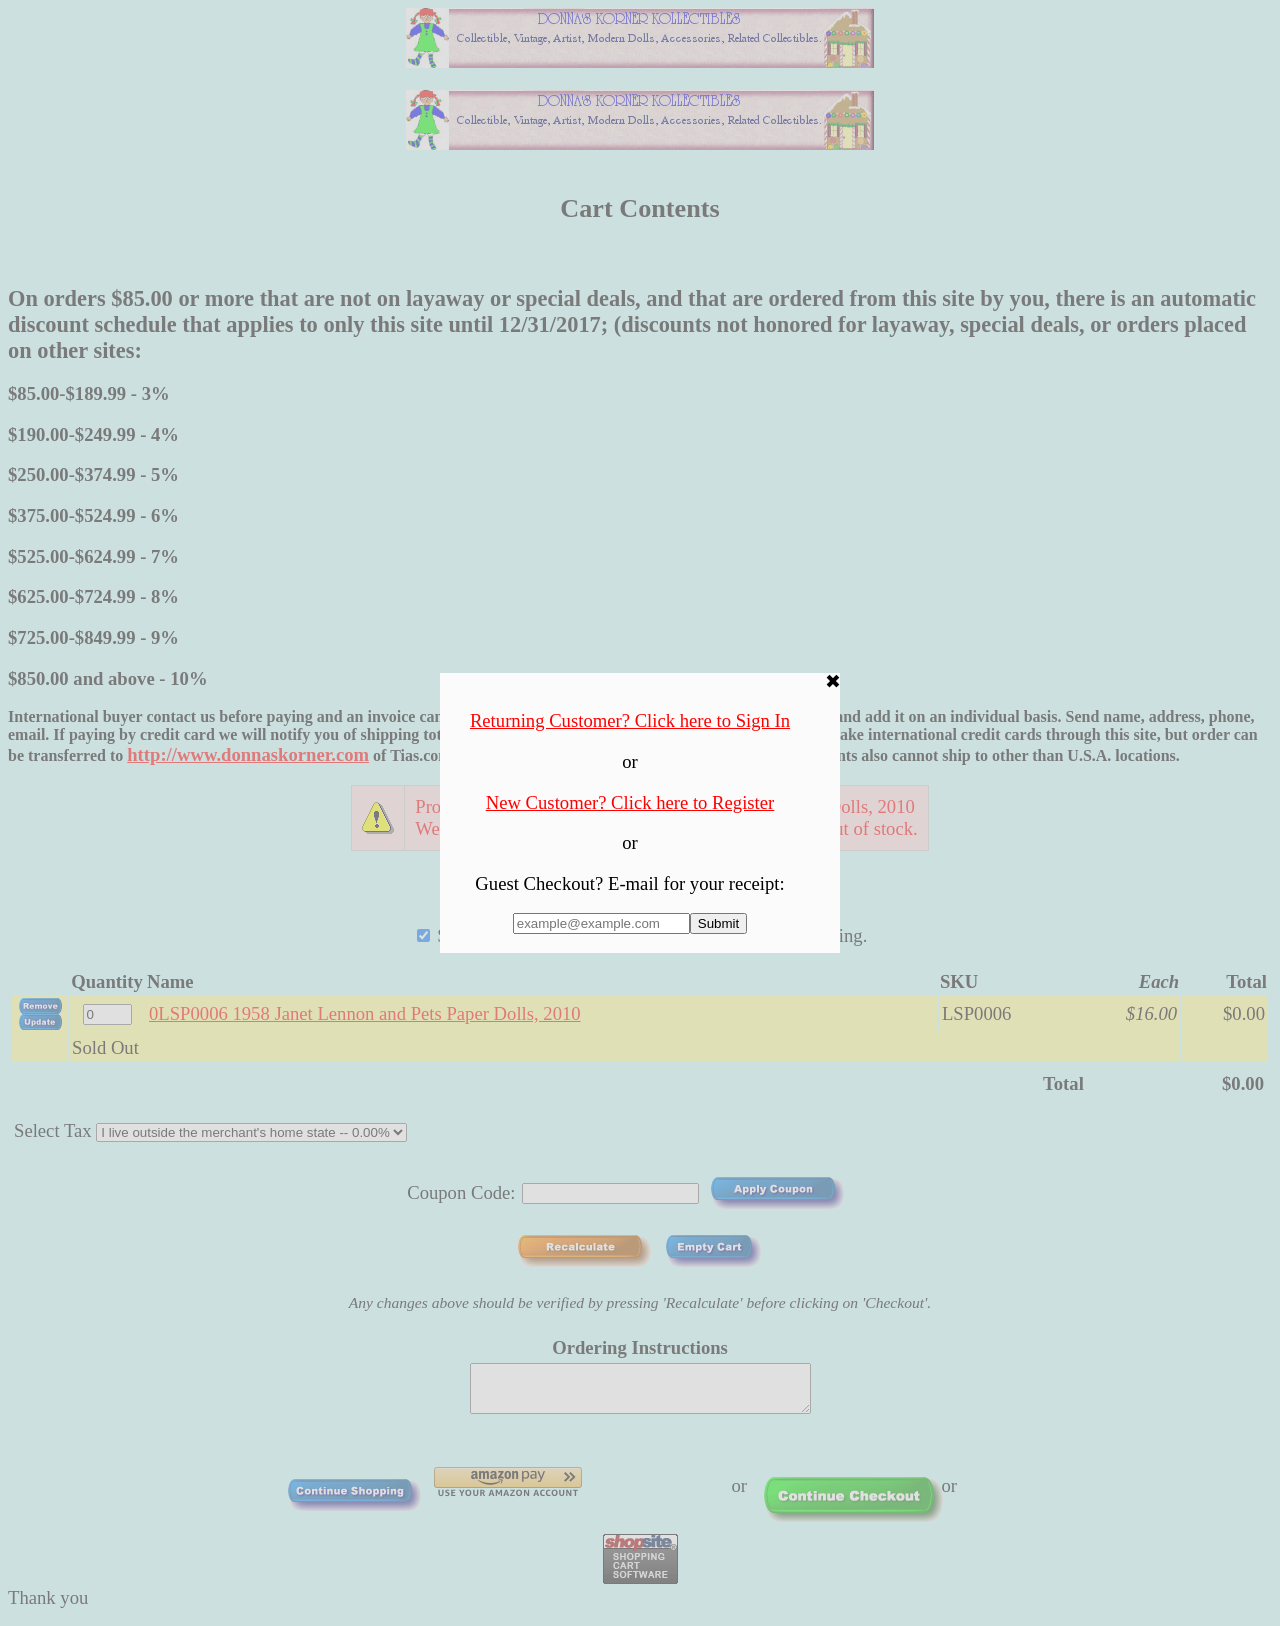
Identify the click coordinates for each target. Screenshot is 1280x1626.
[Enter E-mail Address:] (601, 923)
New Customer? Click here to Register (630, 802)
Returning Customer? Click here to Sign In (630, 720)
